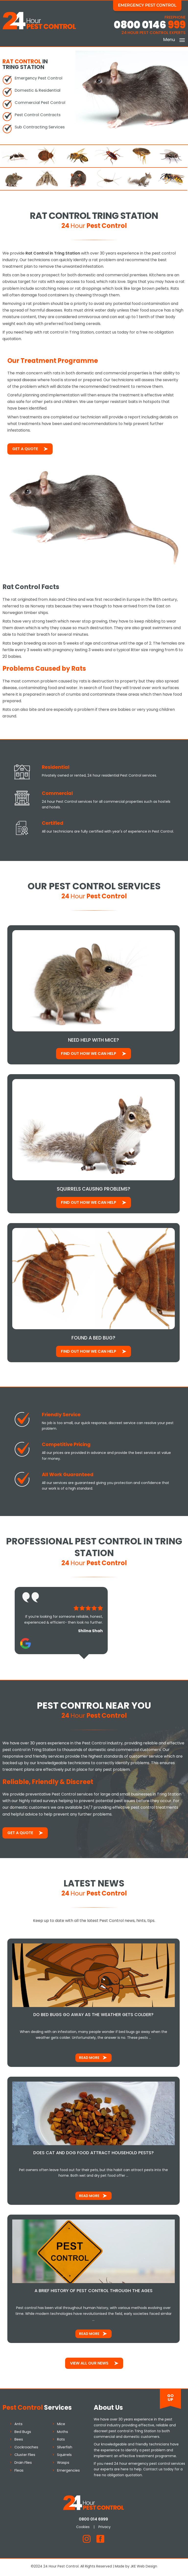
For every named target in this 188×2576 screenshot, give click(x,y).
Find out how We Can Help (89, 1054)
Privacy (105, 2528)
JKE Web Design (143, 2567)
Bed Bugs (22, 2433)
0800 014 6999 (94, 2521)
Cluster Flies (24, 2456)
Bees (18, 2441)
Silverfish (64, 2448)
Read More (90, 2059)
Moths (62, 2433)
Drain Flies (23, 2464)
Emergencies (68, 2471)
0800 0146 (150, 25)
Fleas (19, 2471)
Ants (18, 2425)
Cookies (83, 2528)
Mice (61, 2425)
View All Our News (89, 2364)
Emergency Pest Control (147, 5)
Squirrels (64, 2456)
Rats (61, 2441)
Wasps (63, 2464)
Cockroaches (26, 2448)
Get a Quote (25, 448)
